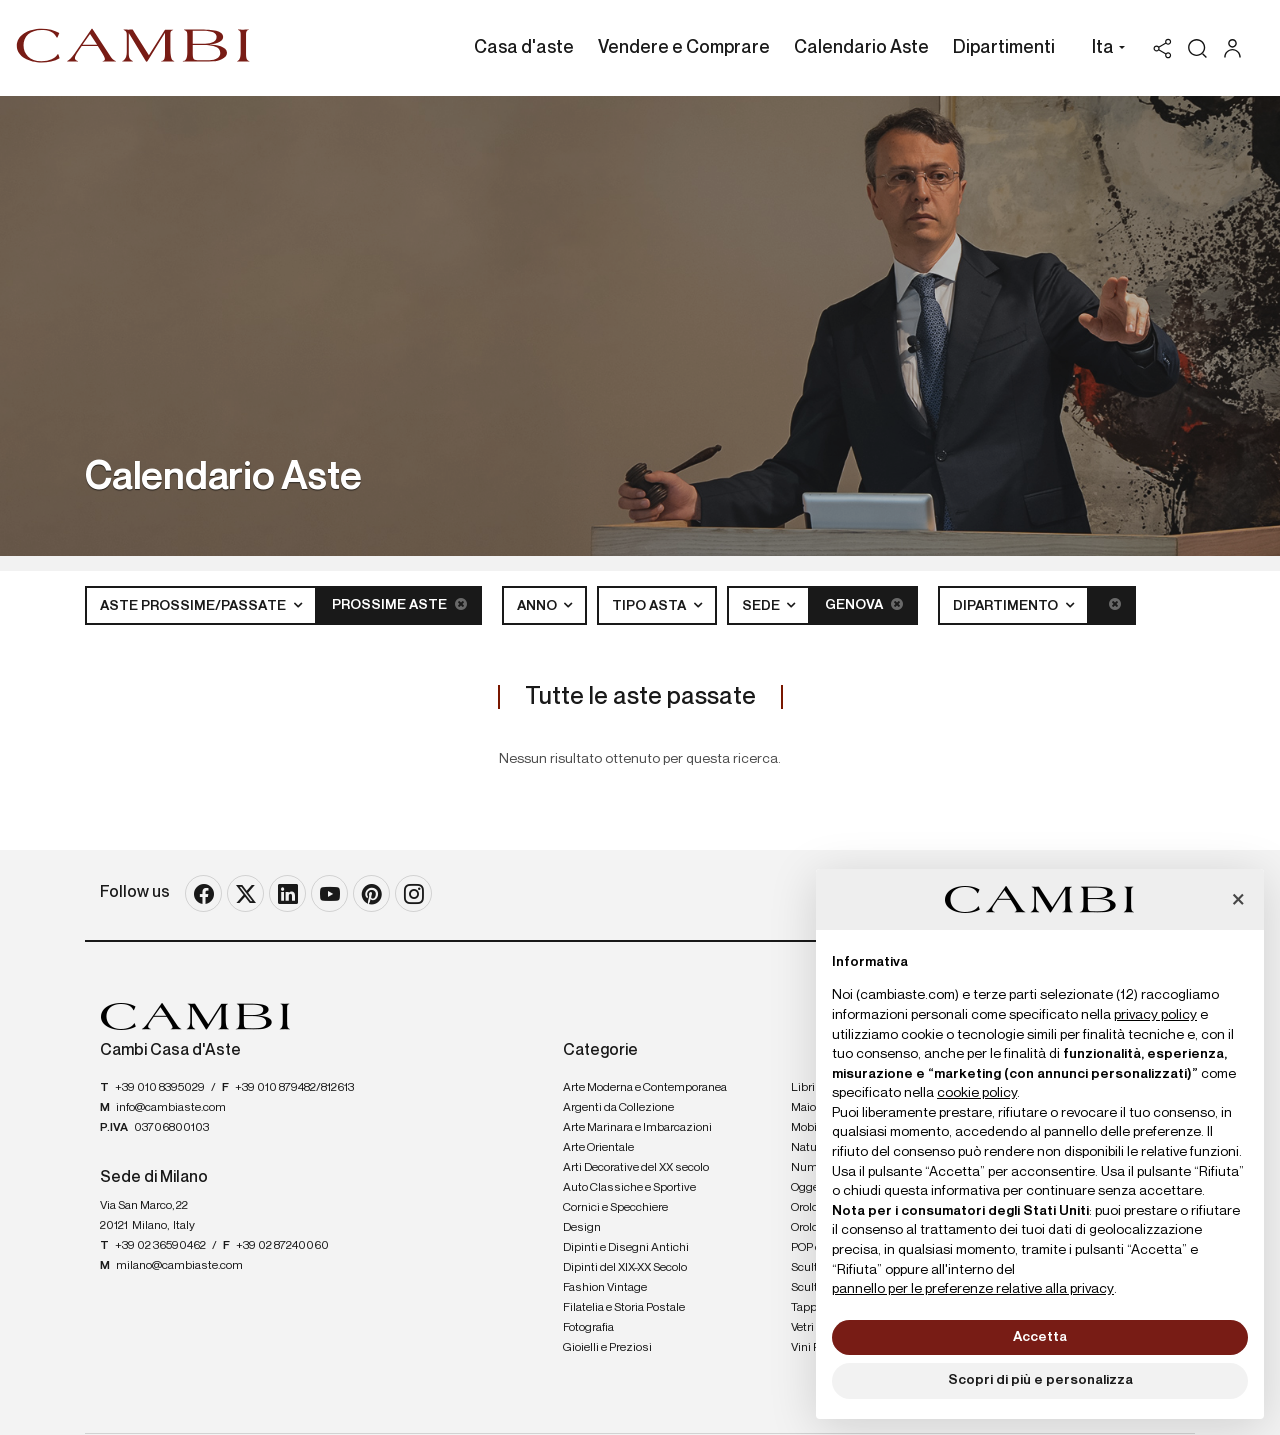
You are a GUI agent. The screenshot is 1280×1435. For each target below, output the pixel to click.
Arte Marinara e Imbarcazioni (637, 1128)
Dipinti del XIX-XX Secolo (625, 1268)
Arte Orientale (598, 1148)
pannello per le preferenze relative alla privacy (973, 1289)
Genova (864, 604)
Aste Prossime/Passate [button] (194, 606)
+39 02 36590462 (160, 1246)
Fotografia (588, 1328)
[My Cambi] (1237, 48)
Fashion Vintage (605, 1288)
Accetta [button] (1040, 1337)
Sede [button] (762, 606)
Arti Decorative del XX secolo (636, 1168)
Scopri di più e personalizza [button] (1040, 1380)
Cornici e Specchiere (615, 1208)
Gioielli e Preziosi (607, 1348)
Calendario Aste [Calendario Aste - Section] (861, 48)
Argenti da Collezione (618, 1108)
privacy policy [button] (1155, 1015)
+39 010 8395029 (160, 1088)
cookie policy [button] (977, 1093)
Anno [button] (538, 606)
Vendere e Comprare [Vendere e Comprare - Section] (684, 48)
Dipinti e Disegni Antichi (626, 1248)
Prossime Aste (399, 604)
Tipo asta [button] (650, 606)
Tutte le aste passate (640, 697)
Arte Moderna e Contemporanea (645, 1088)
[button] (1103, 50)
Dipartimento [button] (1007, 606)
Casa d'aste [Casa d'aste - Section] (524, 48)
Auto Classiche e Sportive (629, 1188)
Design (582, 1228)
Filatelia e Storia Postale (624, 1308)
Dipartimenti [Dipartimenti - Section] (1004, 48)
